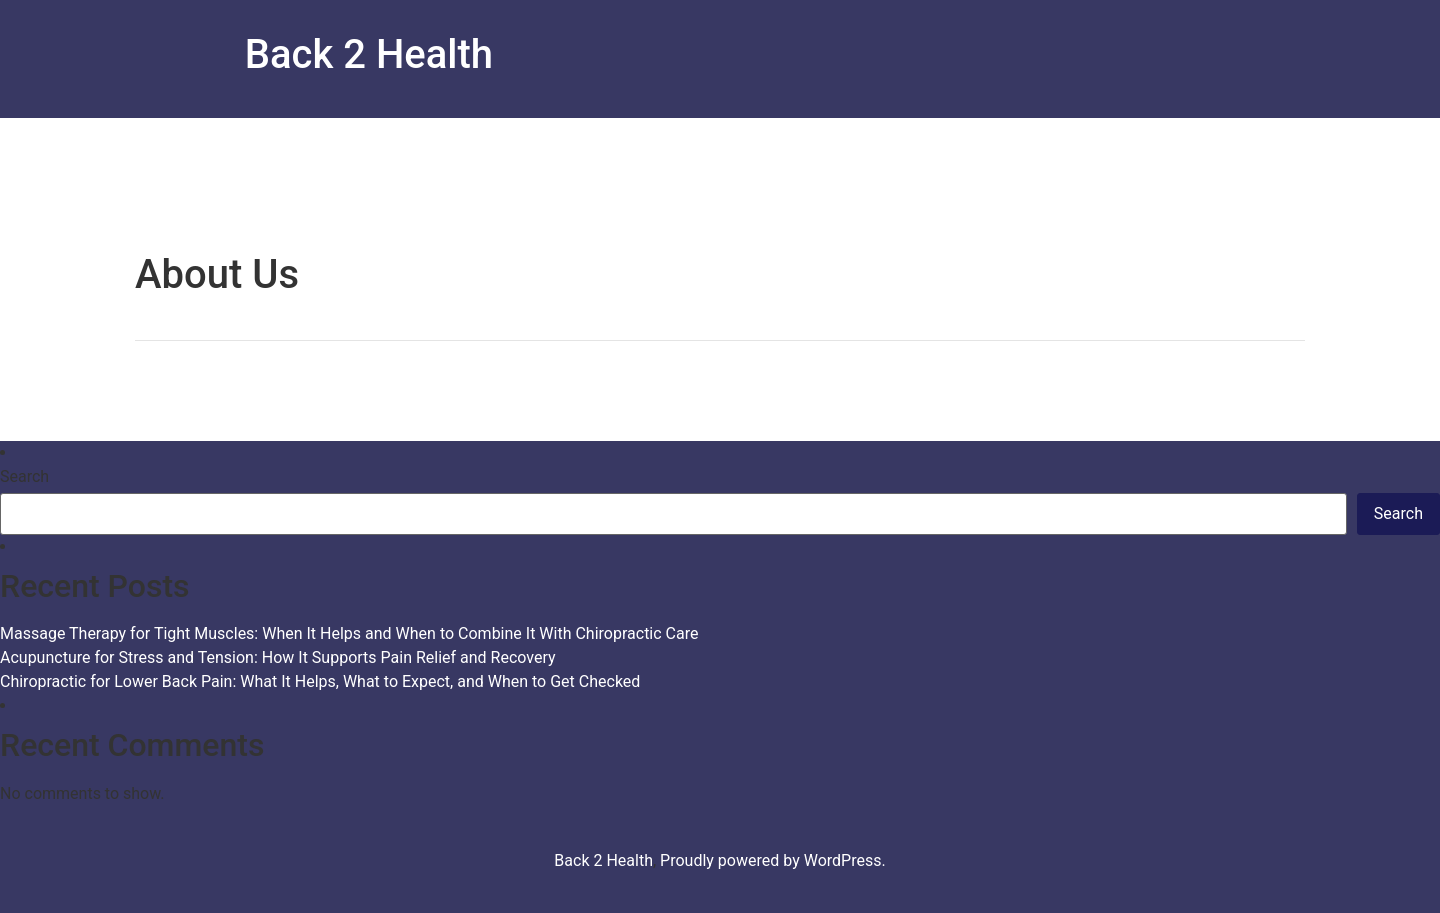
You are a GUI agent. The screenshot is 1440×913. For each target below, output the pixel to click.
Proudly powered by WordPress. (773, 860)
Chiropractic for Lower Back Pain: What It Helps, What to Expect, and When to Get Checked (320, 681)
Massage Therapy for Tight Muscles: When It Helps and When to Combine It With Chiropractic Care (349, 633)
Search (24, 477)
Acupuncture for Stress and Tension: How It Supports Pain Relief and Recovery (278, 657)
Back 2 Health (369, 54)
